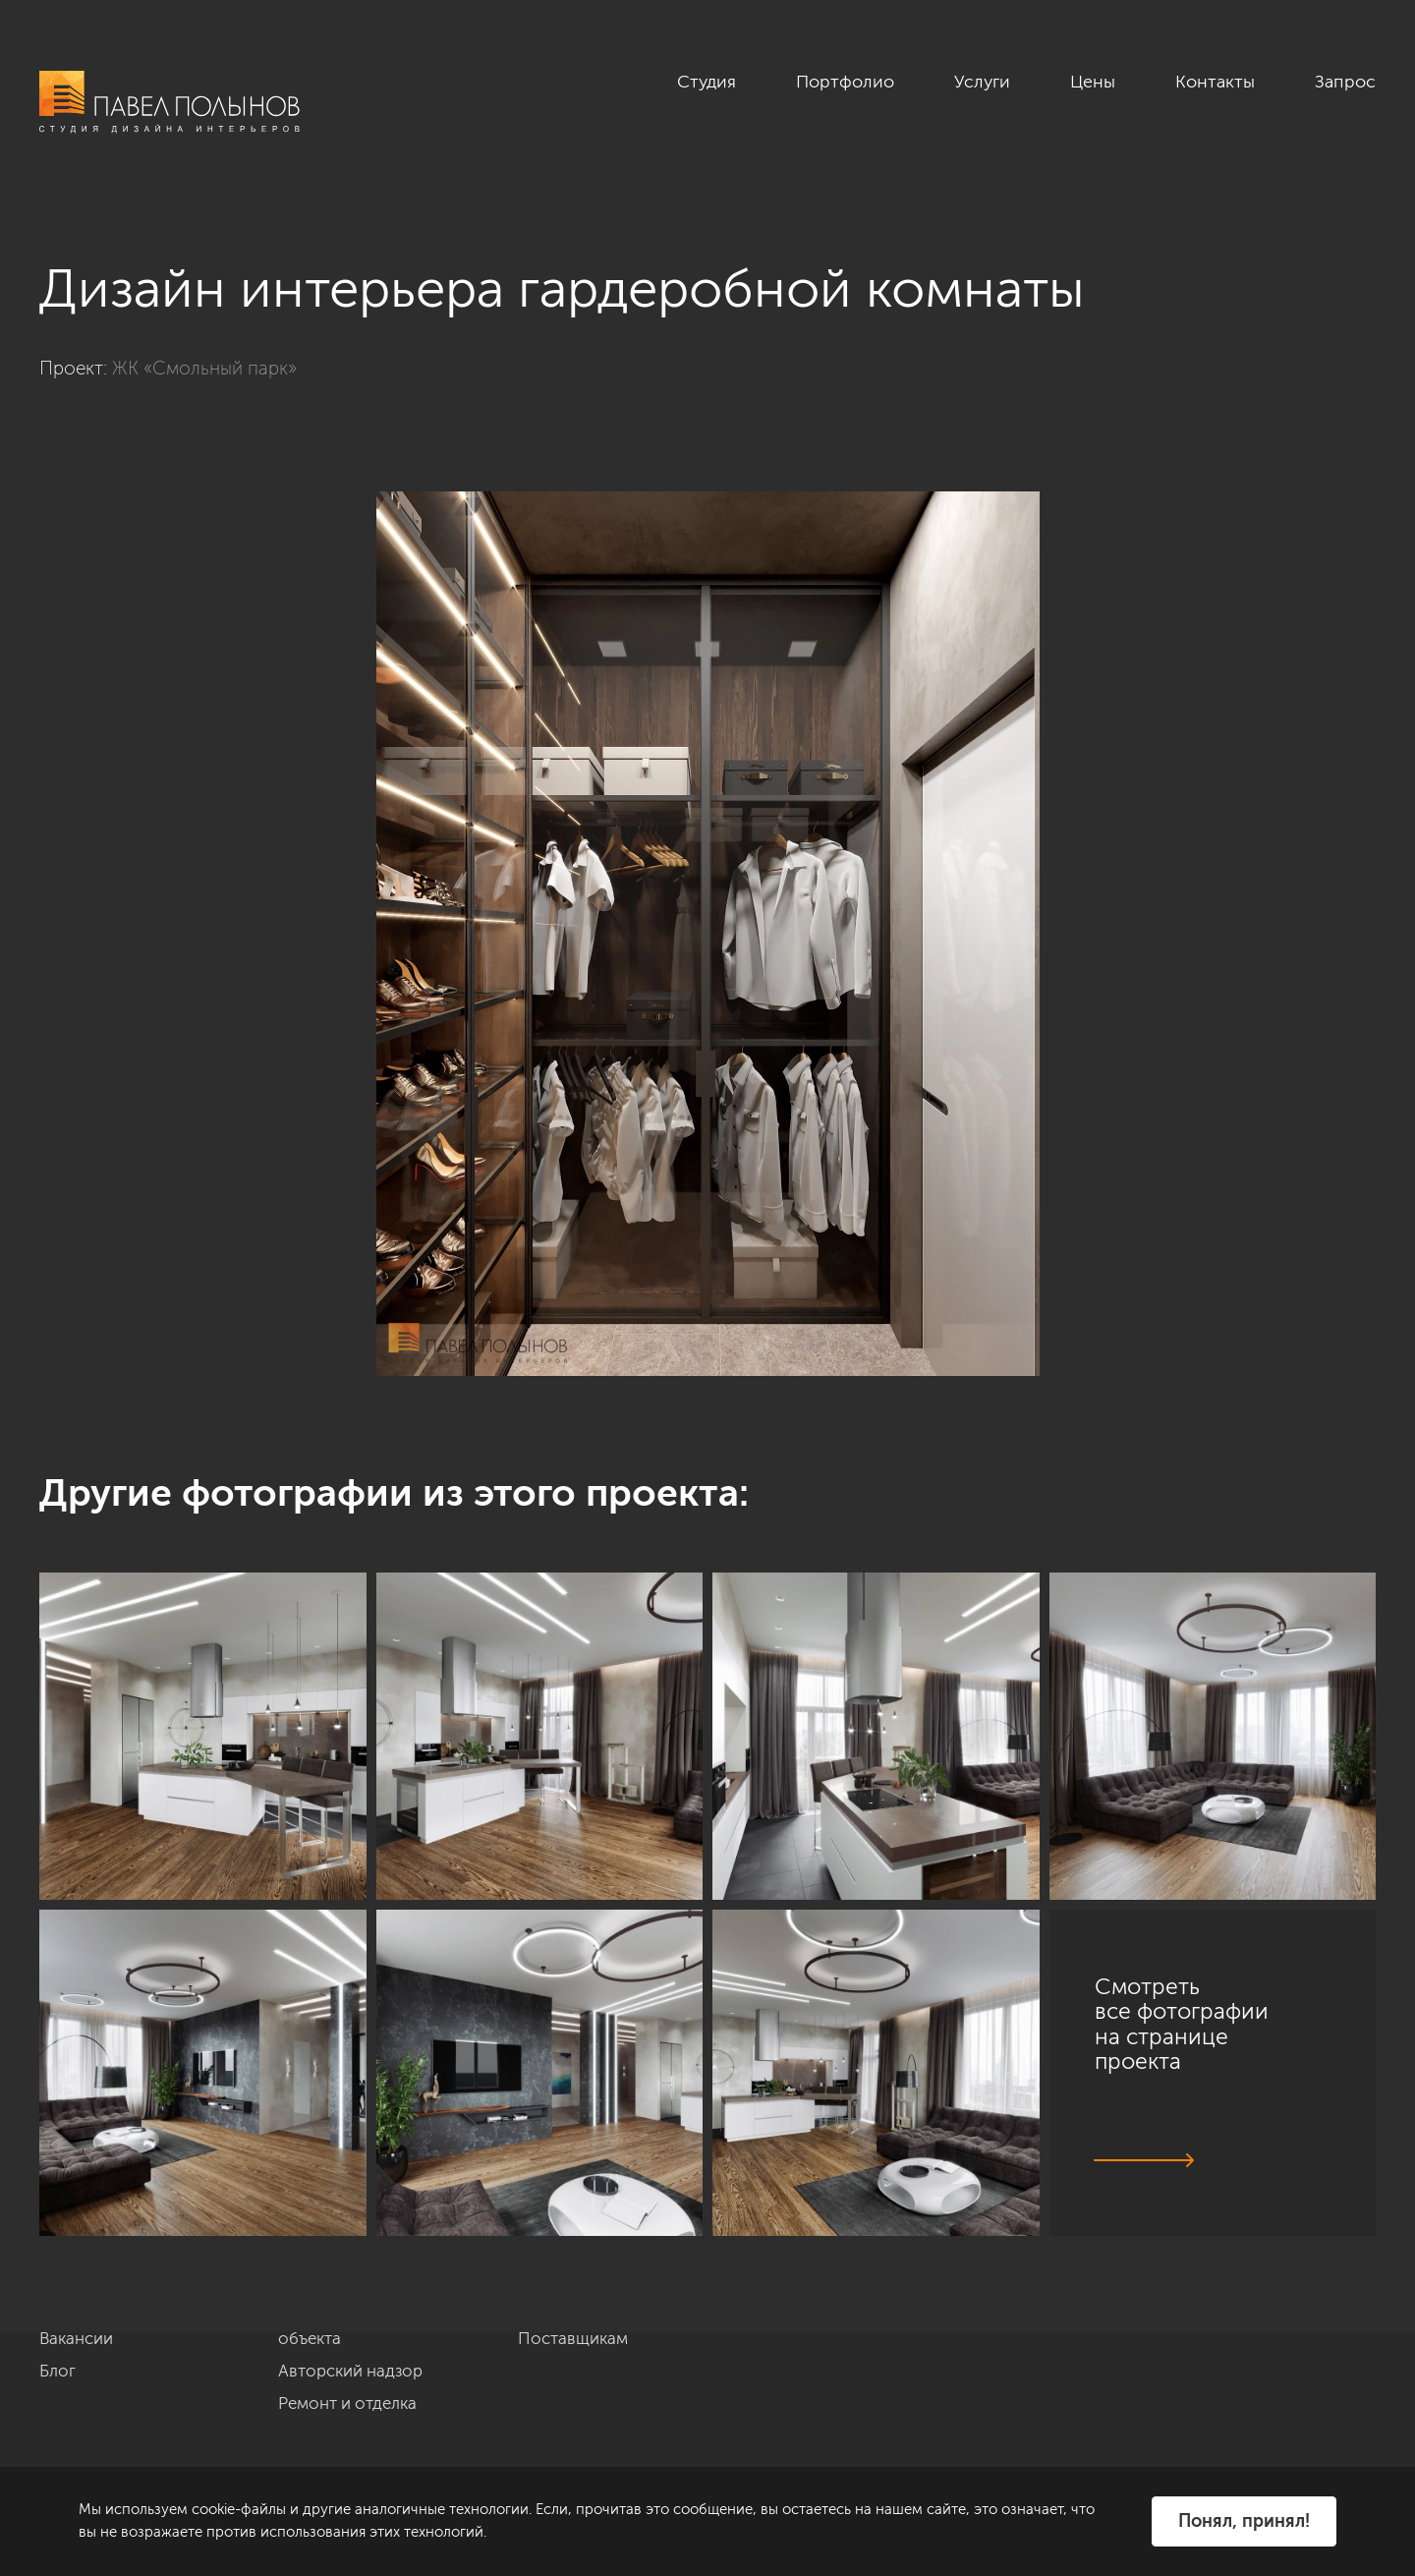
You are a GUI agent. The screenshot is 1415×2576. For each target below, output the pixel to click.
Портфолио (845, 81)
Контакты (1215, 81)
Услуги (982, 81)
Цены (1092, 81)
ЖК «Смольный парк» (204, 368)
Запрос (1345, 81)
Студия (706, 81)
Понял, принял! (1244, 2521)
